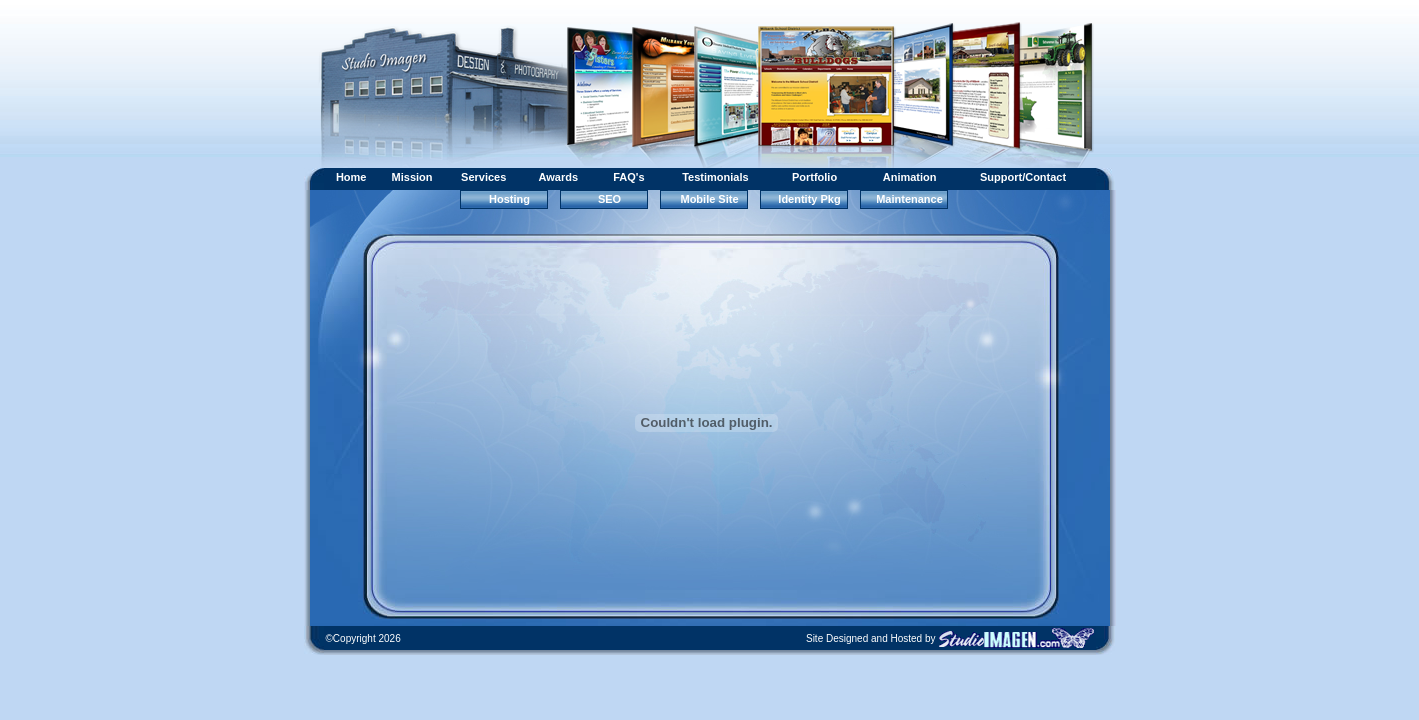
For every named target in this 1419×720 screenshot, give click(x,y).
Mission (412, 177)
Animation (910, 177)
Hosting (509, 199)
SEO (609, 199)
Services (483, 177)
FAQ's (628, 177)
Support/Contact (1023, 177)
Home (351, 177)
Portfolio (814, 177)
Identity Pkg (809, 199)
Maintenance (909, 199)
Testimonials (715, 177)
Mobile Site (709, 199)
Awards (559, 177)
